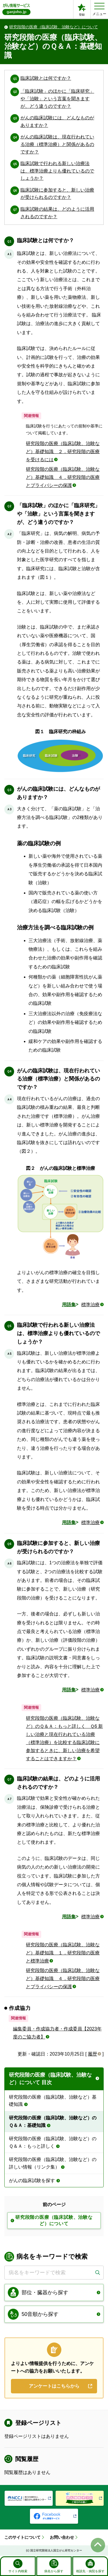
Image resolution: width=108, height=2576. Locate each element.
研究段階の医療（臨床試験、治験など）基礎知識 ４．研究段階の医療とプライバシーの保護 (63, 477)
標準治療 (90, 1304)
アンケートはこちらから (54, 2386)
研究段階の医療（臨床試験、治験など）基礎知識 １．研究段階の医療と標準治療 (63, 1952)
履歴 (92, 2053)
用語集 (69, 1304)
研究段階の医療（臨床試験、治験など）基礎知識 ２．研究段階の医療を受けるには (63, 451)
